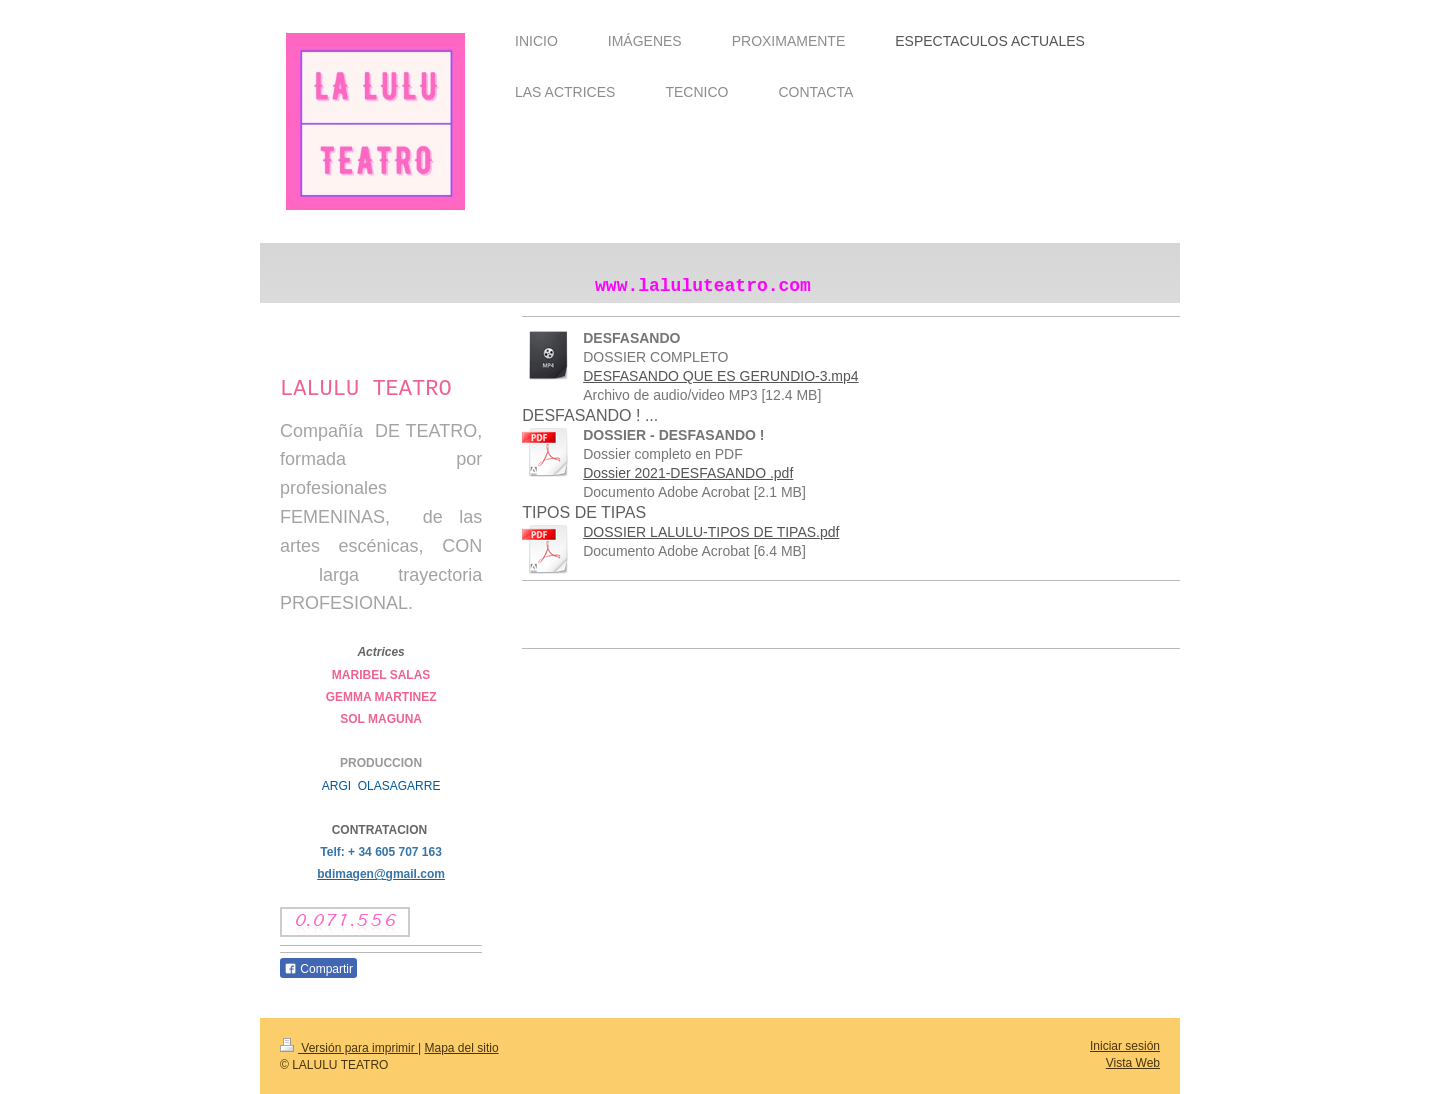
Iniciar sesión (1125, 1046)
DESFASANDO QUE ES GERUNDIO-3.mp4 (720, 376)
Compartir (318, 969)
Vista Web (1133, 1063)
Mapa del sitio (462, 1048)
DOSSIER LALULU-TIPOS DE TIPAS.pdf (711, 532)
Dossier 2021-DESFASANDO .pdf (688, 473)
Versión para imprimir (349, 1048)
